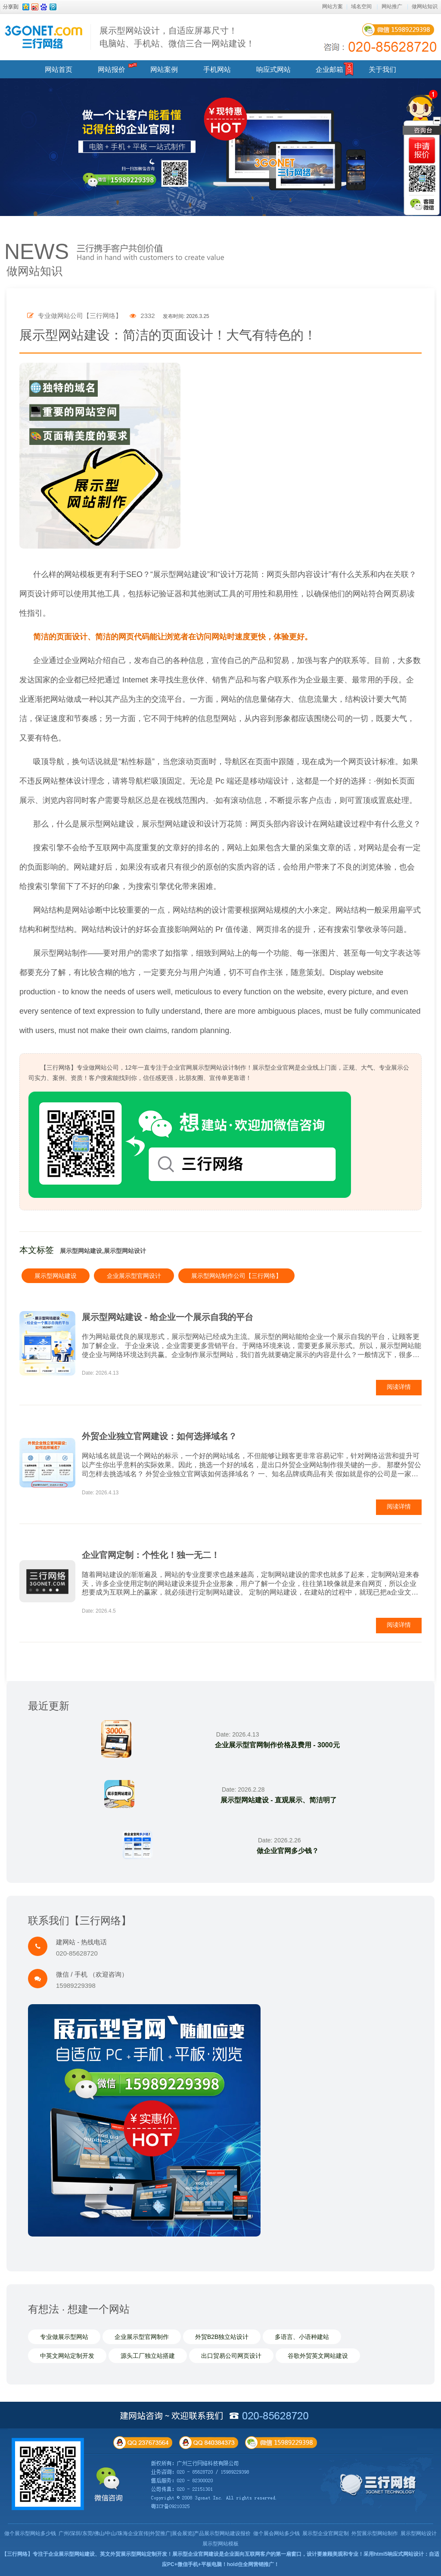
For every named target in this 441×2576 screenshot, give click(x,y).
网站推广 (392, 6)
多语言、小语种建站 (302, 2336)
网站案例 (164, 69)
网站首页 (58, 69)
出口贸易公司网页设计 (231, 2355)
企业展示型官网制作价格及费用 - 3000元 (276, 1745)
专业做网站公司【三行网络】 (74, 315)
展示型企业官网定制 (325, 2533)
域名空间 (361, 6)
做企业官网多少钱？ (287, 1850)
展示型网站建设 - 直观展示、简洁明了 (278, 1800)
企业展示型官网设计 (134, 1275)
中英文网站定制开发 (67, 2355)
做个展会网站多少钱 (276, 2533)
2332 (142, 315)
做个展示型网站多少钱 (30, 2533)
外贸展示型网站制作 (374, 2533)
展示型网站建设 (55, 1275)
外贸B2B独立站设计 (221, 2336)
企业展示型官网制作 (142, 2336)
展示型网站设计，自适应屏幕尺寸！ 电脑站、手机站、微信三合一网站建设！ (177, 37)
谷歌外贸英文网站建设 (318, 2355)
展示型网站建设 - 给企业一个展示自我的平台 (167, 1317)
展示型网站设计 (419, 2533)
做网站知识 (425, 6)
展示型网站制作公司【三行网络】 (236, 1275)
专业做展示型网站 (64, 2336)
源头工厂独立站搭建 (148, 2355)
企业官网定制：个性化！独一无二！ (151, 1555)
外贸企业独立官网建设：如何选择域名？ (159, 1436)
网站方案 (332, 6)
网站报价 (111, 69)
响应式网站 (273, 69)
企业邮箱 (329, 69)
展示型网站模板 (220, 2544)
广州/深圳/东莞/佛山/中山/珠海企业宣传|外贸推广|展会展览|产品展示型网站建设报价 (155, 2533)
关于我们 (382, 69)
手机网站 (217, 69)
